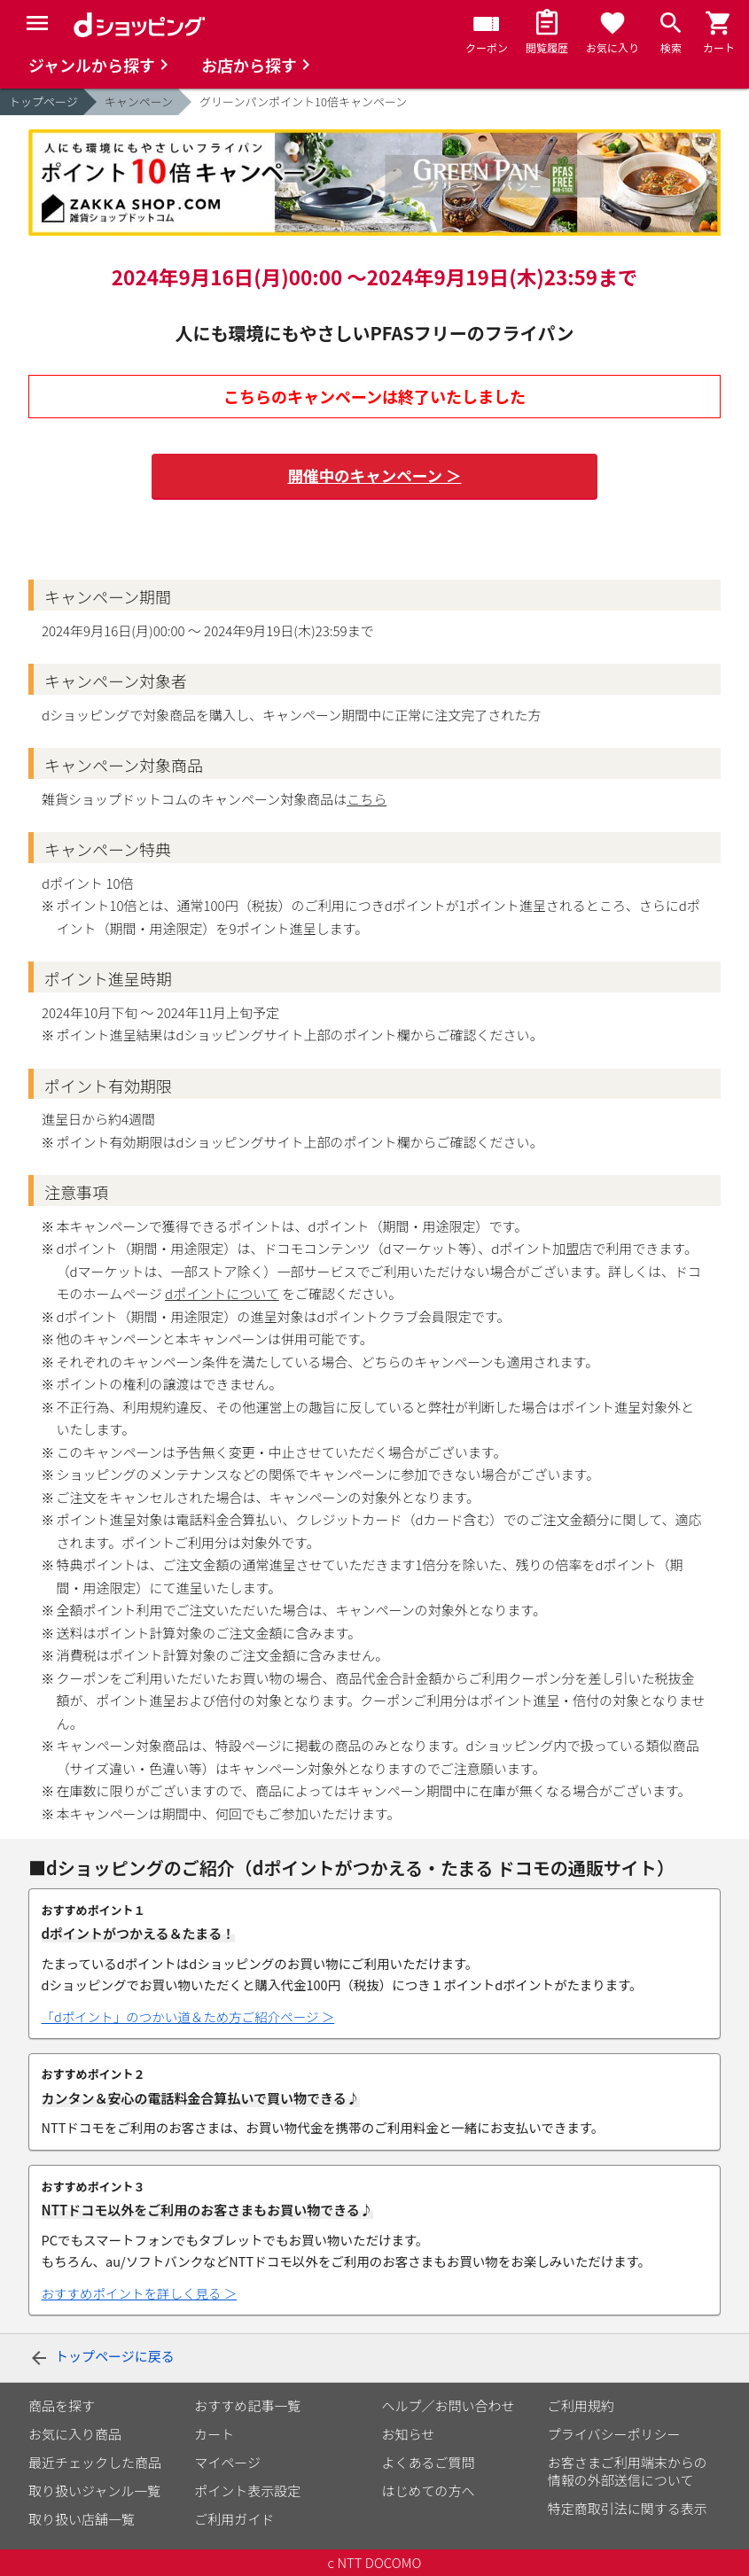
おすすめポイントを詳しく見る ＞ (140, 2293)
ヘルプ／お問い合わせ (448, 2405)
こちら (366, 799)
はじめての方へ (428, 2490)
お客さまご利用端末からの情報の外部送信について (627, 2471)
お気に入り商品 (74, 2433)
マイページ (227, 2462)
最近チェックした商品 (94, 2462)
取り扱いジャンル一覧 (94, 2490)
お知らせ (408, 2433)
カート (214, 2433)
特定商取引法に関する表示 (627, 2508)
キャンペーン (139, 101)
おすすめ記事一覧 (247, 2405)
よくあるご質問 (428, 2462)
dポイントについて (222, 1293)
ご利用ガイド (234, 2519)
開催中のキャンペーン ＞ (374, 475)
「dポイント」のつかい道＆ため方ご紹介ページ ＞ (188, 2017)
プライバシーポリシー (614, 2433)
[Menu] (37, 23)
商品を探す (61, 2405)
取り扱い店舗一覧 (81, 2519)
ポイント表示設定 (247, 2490)
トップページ (43, 101)
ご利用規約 (581, 2405)
